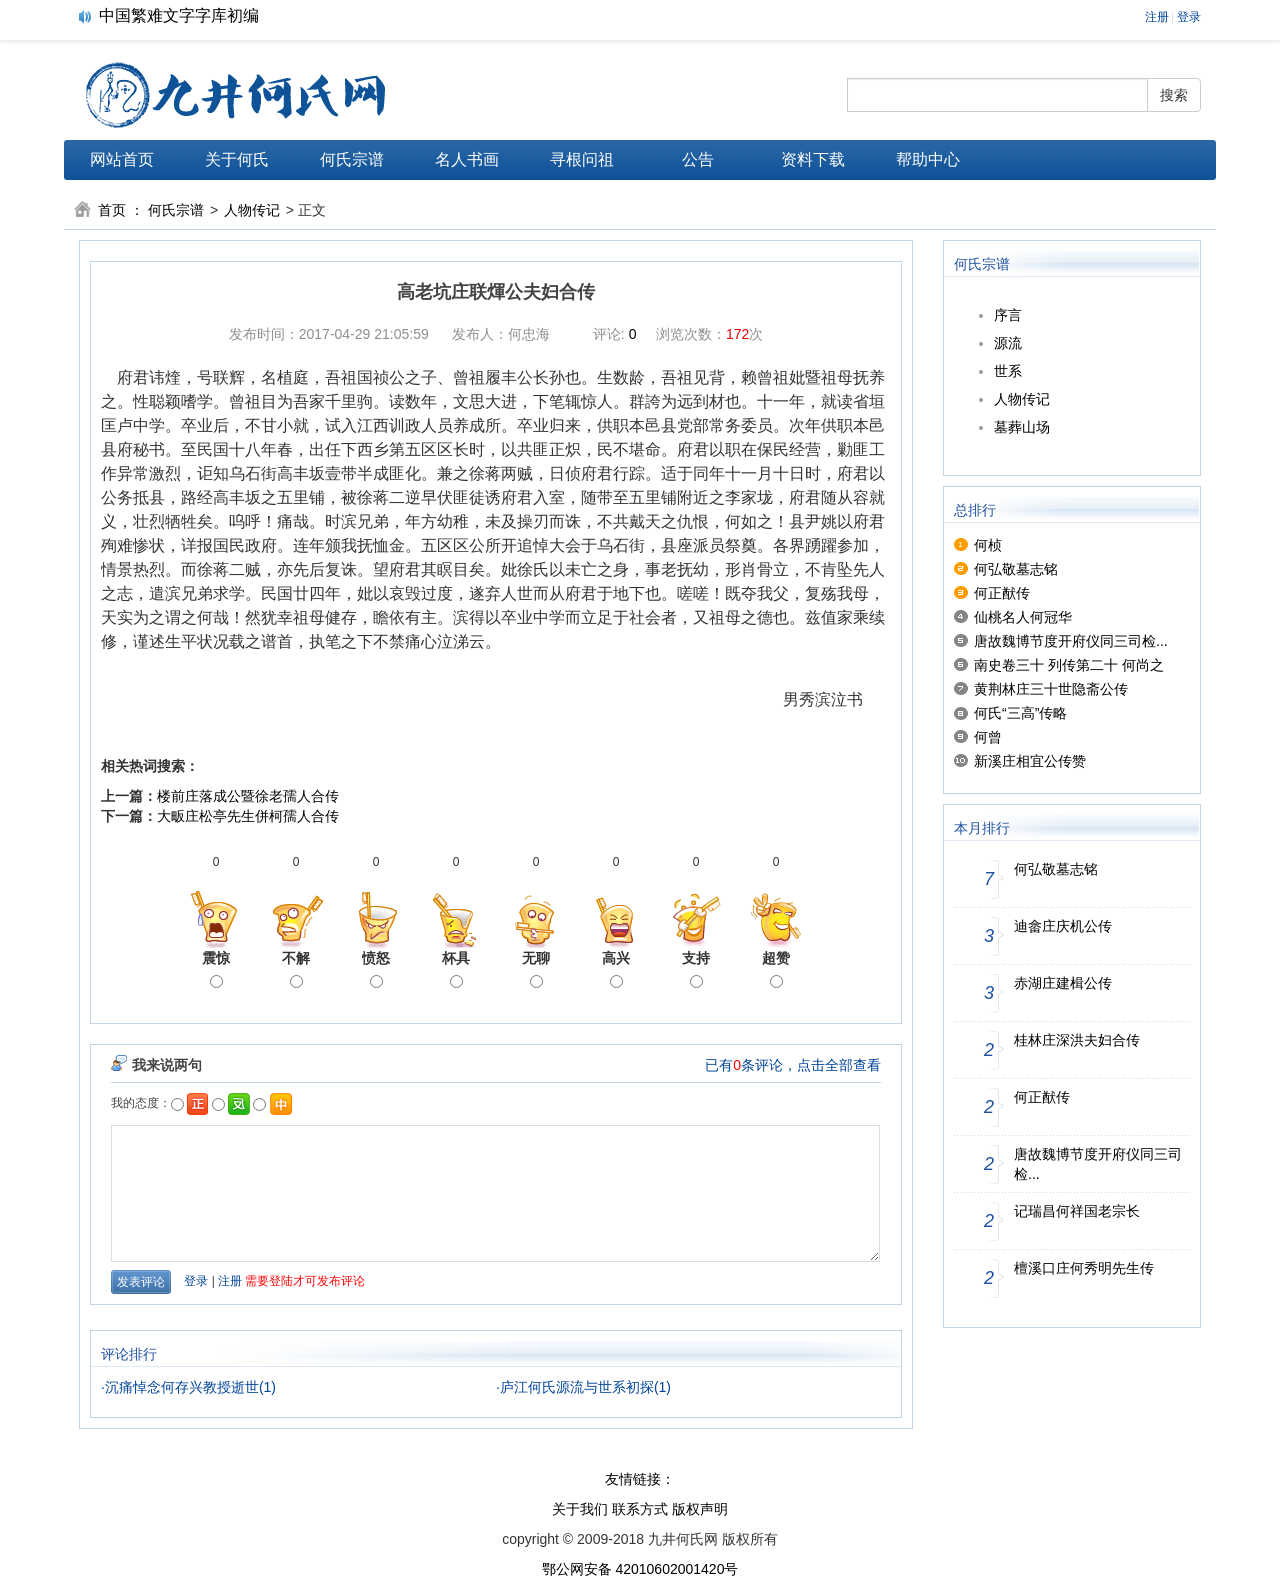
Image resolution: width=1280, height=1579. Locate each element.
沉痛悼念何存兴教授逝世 (182, 1387)
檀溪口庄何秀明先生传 (1084, 1268)
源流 (1008, 343)
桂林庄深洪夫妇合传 (1077, 1040)
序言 (1008, 315)
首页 (112, 210)
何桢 (988, 545)
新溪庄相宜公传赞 (1030, 761)
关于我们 (580, 1509)
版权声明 (700, 1509)
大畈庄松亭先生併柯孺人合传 (248, 816)
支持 (696, 969)
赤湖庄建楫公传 (1063, 983)
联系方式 (640, 1509)
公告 (698, 159)
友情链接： (640, 1479)
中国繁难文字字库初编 (179, 15)
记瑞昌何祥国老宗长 (1077, 1211)
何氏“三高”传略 (1020, 713)
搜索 (1174, 95)
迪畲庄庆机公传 (1063, 926)
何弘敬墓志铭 (1016, 569)
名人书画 (467, 159)
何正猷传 (1002, 593)
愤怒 (376, 969)
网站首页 (122, 159)
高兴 (616, 969)
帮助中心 (928, 159)
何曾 (988, 737)
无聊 (536, 969)
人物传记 (252, 210)
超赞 (776, 969)
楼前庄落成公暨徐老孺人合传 (248, 796)
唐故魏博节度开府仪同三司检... (1071, 641)
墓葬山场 (1022, 427)
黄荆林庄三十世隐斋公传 (1051, 689)
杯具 (456, 969)
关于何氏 (237, 159)
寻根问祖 (582, 159)
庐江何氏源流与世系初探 (577, 1387)
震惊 (216, 969)
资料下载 (813, 159)
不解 (296, 969)
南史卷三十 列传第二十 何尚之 (1069, 665)
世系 (1008, 371)
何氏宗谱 (352, 159)
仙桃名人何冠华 (1023, 617)
